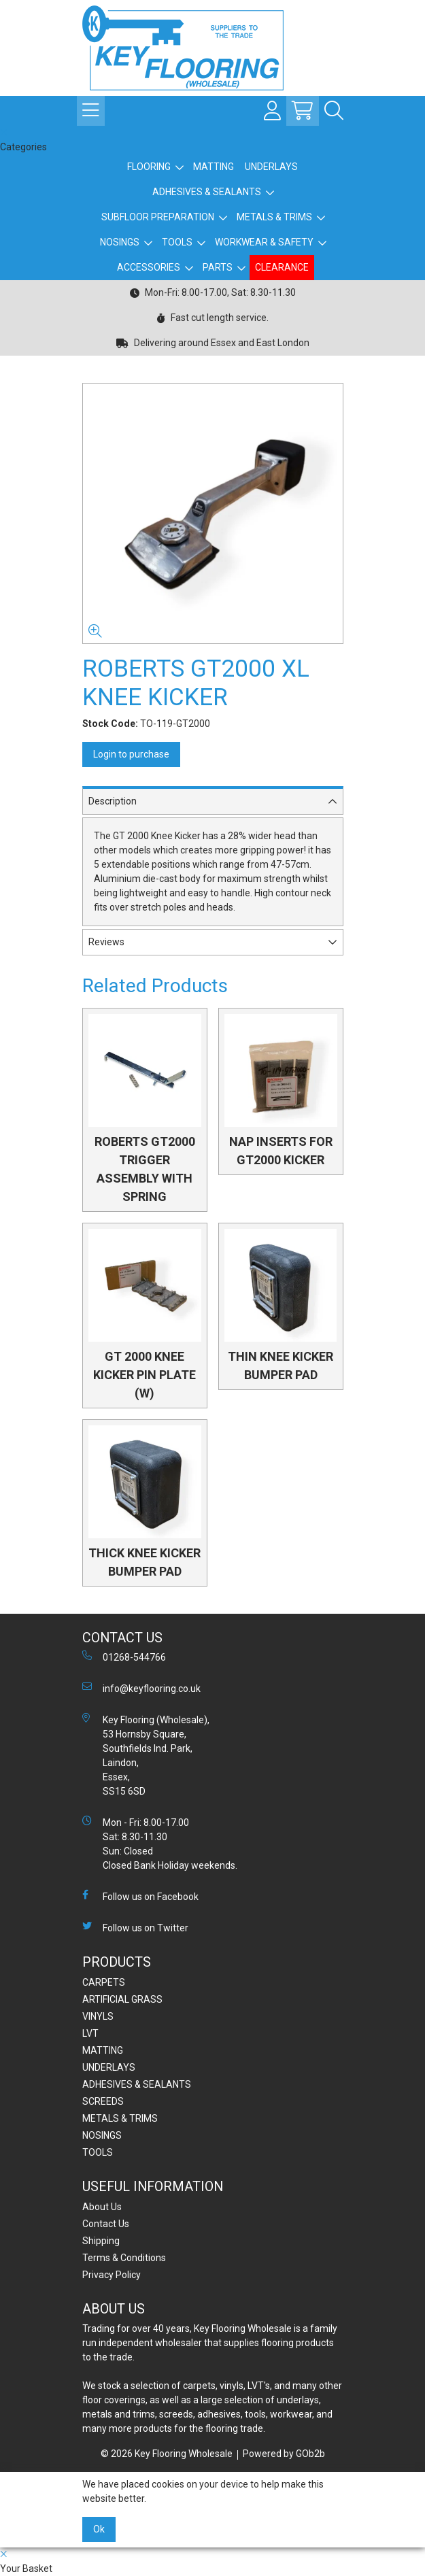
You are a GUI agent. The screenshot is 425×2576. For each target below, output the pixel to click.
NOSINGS (119, 242)
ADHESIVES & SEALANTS (206, 191)
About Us (102, 2206)
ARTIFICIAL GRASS (122, 1999)
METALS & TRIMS (274, 216)
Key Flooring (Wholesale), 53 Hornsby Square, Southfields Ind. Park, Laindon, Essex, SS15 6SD (145, 1755)
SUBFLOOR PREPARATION (157, 216)
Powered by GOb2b (284, 2453)
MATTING (213, 166)
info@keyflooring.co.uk (141, 1688)
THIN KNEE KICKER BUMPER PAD (280, 1365)
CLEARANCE (282, 267)
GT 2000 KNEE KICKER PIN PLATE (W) (144, 1374)
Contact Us (105, 2223)
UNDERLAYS (271, 166)
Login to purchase (131, 754)
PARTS (218, 267)
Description (112, 801)
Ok (99, 2529)
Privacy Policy (111, 2274)
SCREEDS (103, 2101)
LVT (90, 2033)
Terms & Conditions (124, 2257)
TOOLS (177, 242)
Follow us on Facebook (140, 1896)
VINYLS (98, 2016)
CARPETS (103, 1982)
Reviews (106, 941)
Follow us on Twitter (135, 1927)
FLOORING (149, 166)
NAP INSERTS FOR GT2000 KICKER (281, 1150)
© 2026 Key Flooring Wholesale (167, 2453)
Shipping (101, 2240)
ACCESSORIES (148, 267)
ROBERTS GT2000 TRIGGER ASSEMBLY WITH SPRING (145, 1169)
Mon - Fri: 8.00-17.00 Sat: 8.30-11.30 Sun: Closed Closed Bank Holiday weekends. (159, 1843)
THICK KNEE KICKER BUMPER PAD (144, 1562)
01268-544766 (124, 1656)
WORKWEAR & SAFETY (264, 242)
